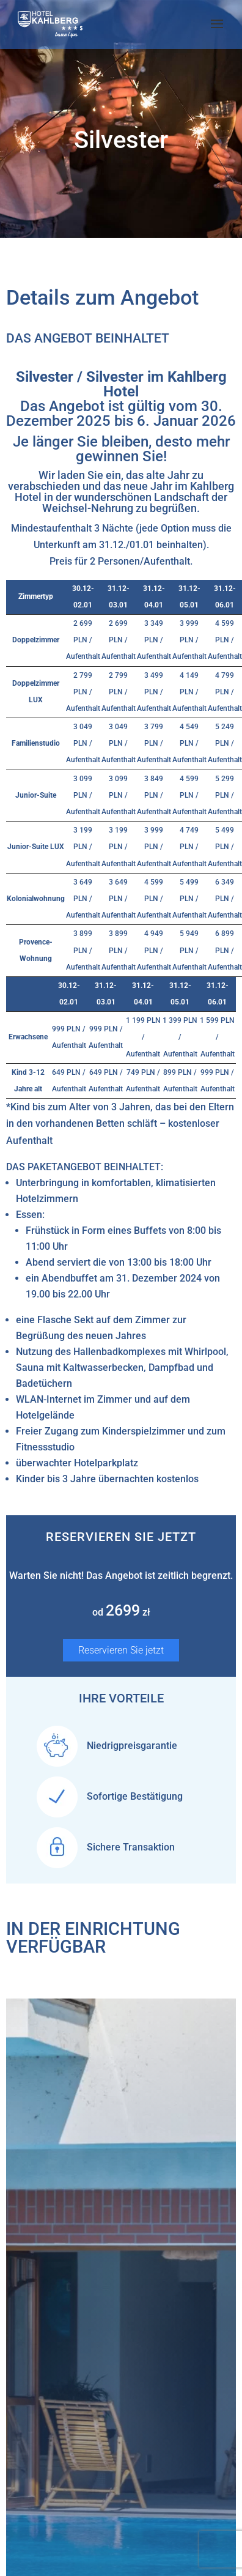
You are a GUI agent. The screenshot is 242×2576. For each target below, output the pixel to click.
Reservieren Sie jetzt (121, 1650)
